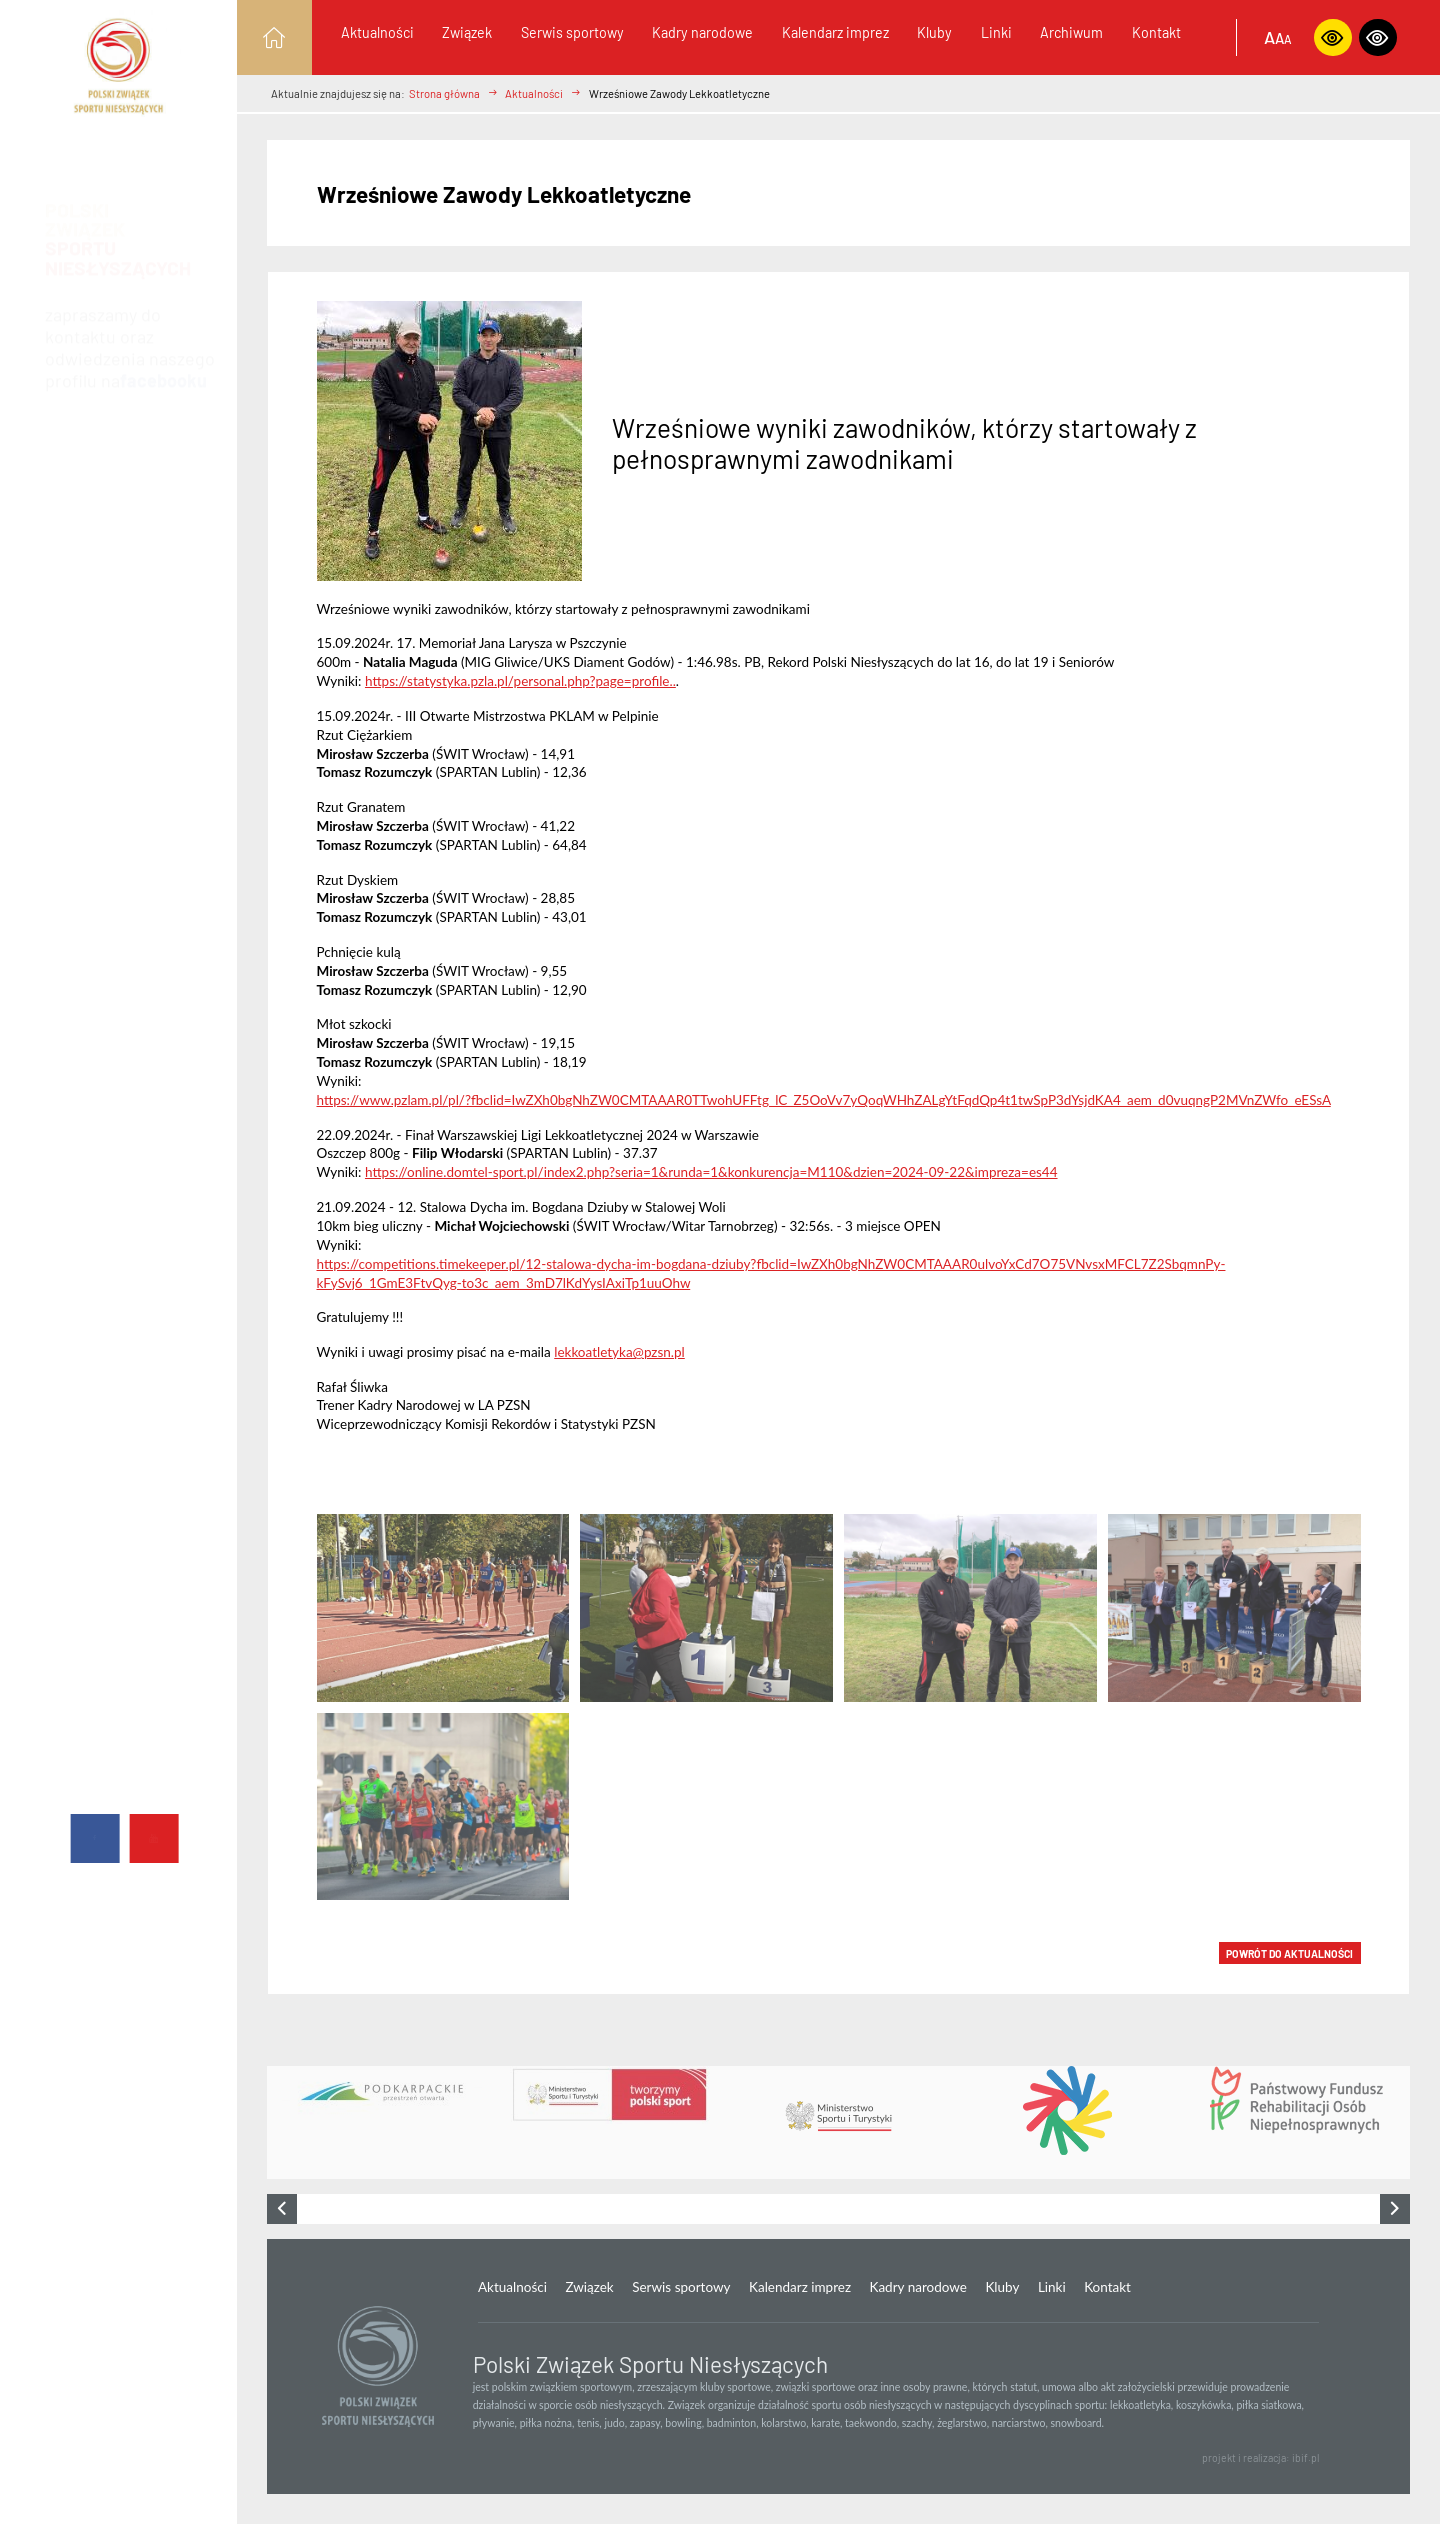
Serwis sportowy (572, 32)
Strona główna (444, 93)
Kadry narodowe (702, 32)
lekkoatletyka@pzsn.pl (619, 1352)
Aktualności (377, 32)
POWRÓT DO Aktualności (1289, 1953)
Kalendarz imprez (835, 32)
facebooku (163, 362)
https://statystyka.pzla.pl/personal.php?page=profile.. (520, 681)
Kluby (934, 32)
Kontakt (1156, 32)
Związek (467, 32)
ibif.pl (1305, 2457)
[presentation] (282, 2209)
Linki (996, 32)
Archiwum (1071, 32)
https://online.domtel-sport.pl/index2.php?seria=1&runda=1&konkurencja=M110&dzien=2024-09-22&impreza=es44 (711, 1172)
